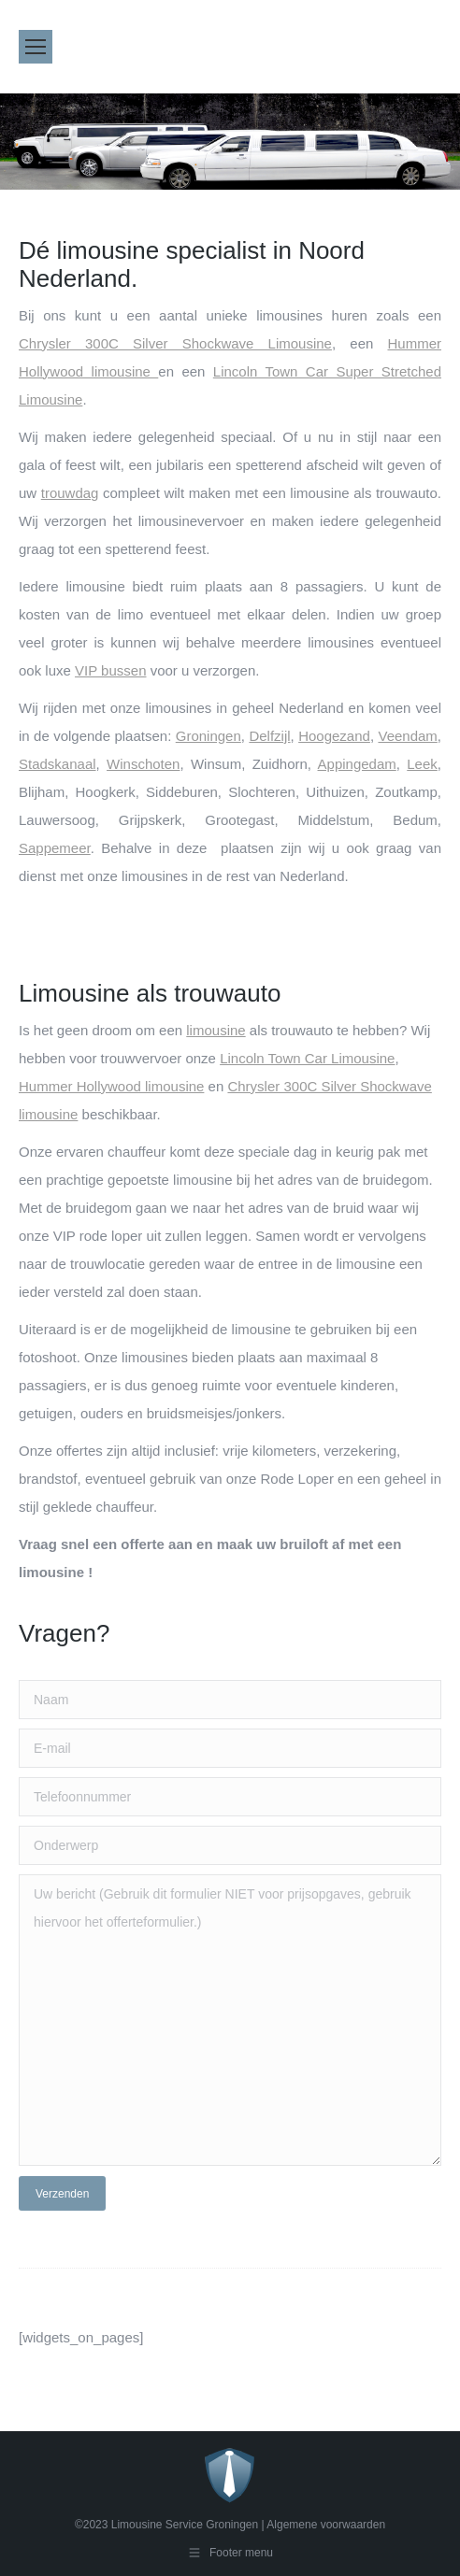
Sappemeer (55, 848)
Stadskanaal (57, 764)
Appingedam (357, 764)
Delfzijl (269, 736)
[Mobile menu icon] (35, 47)
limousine (215, 1030)
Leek (422, 764)
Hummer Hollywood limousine (111, 1086)
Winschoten (143, 764)
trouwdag (70, 493)
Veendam (407, 736)
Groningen (208, 736)
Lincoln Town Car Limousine (307, 1058)
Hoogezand (334, 736)
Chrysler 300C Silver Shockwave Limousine (175, 343)
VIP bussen (110, 670)
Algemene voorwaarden (325, 2524)
